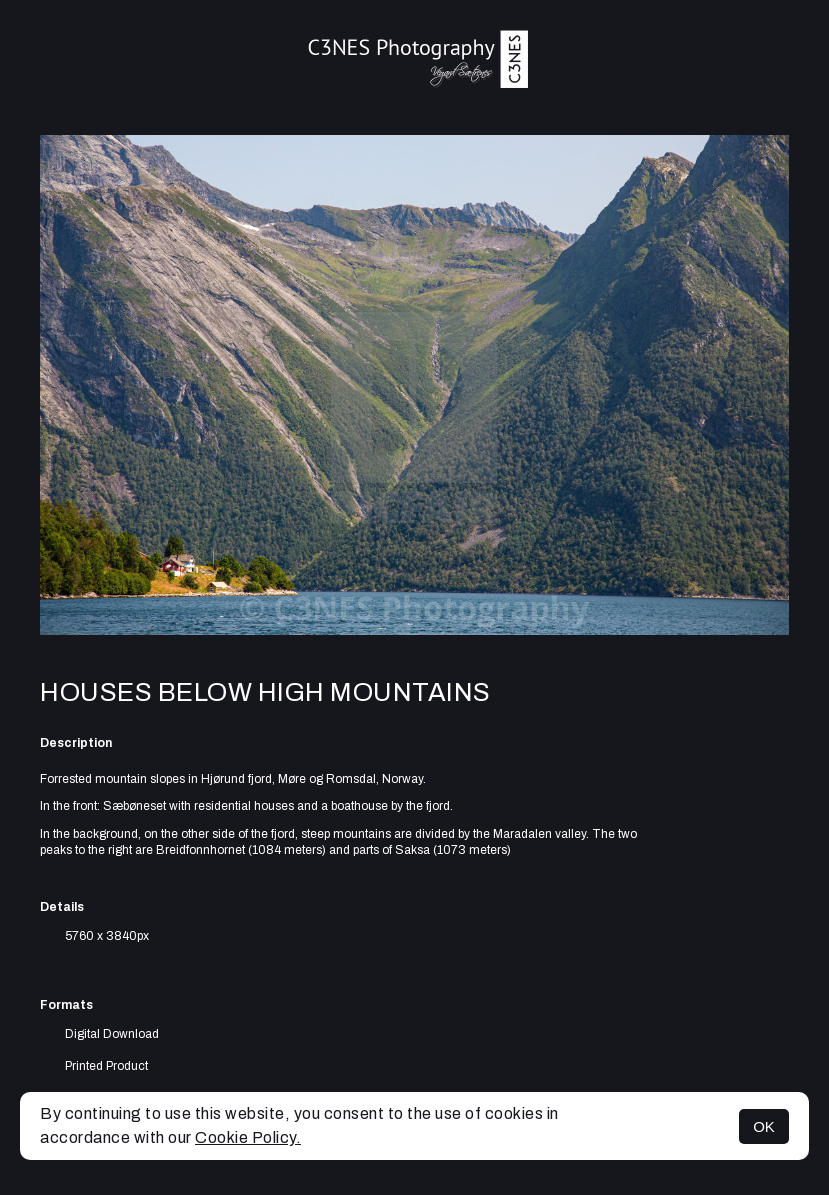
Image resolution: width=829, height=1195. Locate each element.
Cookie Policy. (248, 1137)
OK (764, 1126)
